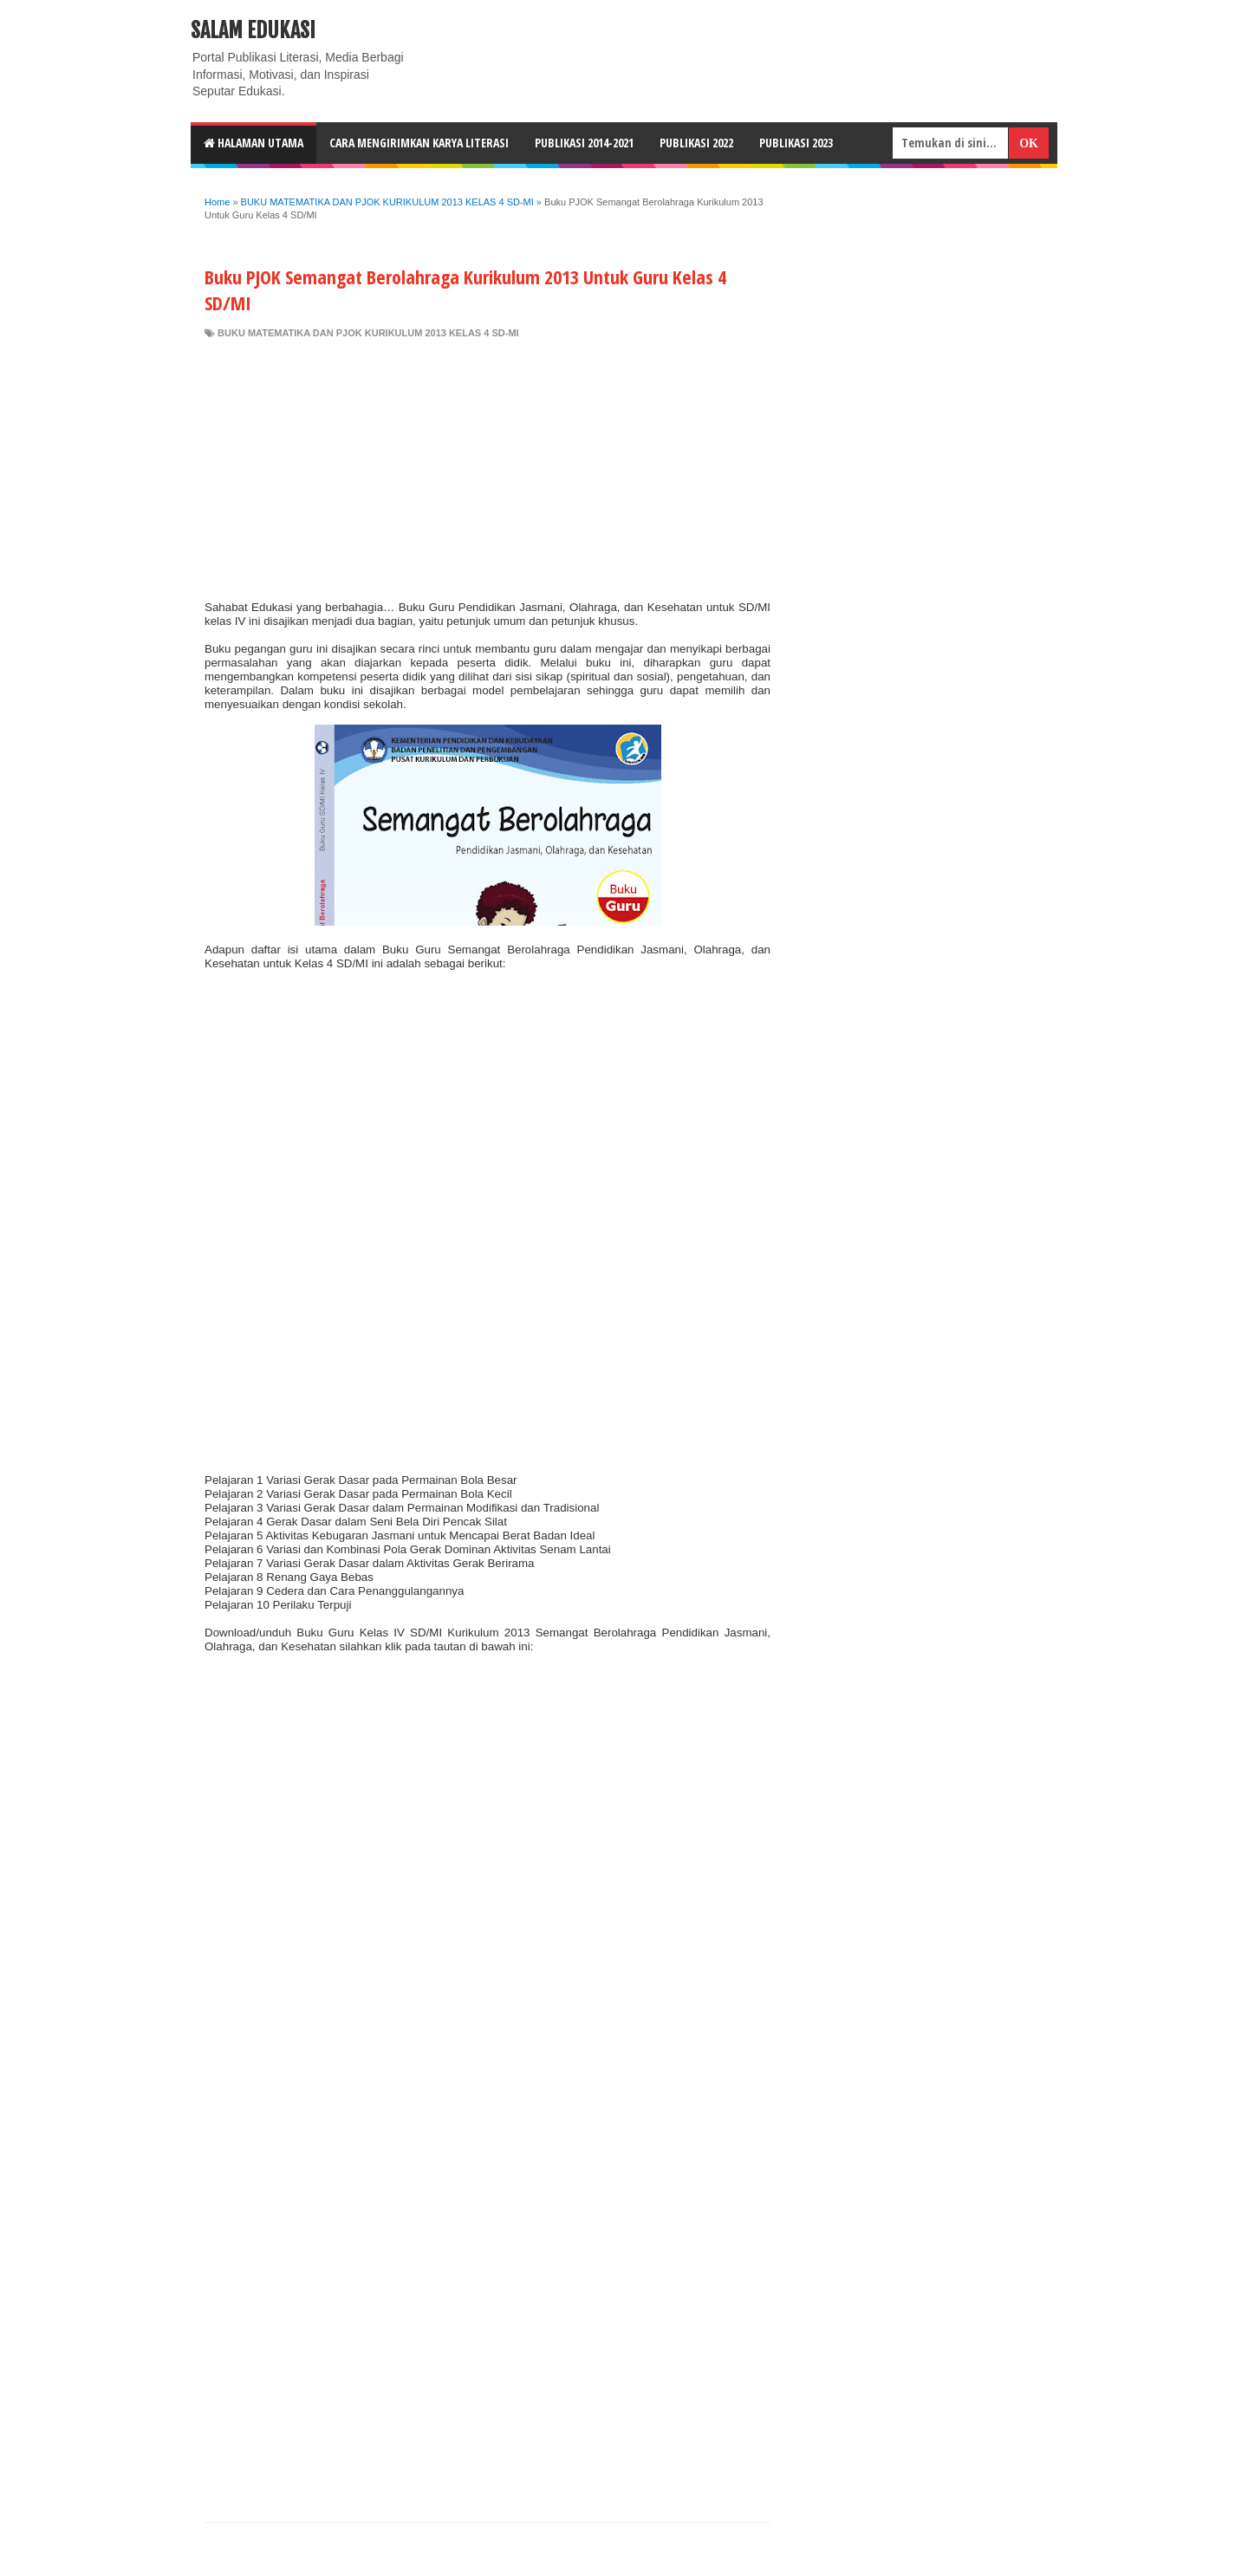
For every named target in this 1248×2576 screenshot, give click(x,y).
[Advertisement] (487, 469)
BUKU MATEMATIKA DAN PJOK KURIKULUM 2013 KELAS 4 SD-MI (368, 333)
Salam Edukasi (253, 30)
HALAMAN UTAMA (253, 142)
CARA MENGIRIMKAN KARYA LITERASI (419, 142)
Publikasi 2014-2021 (584, 142)
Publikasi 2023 (796, 142)
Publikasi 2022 (696, 142)
